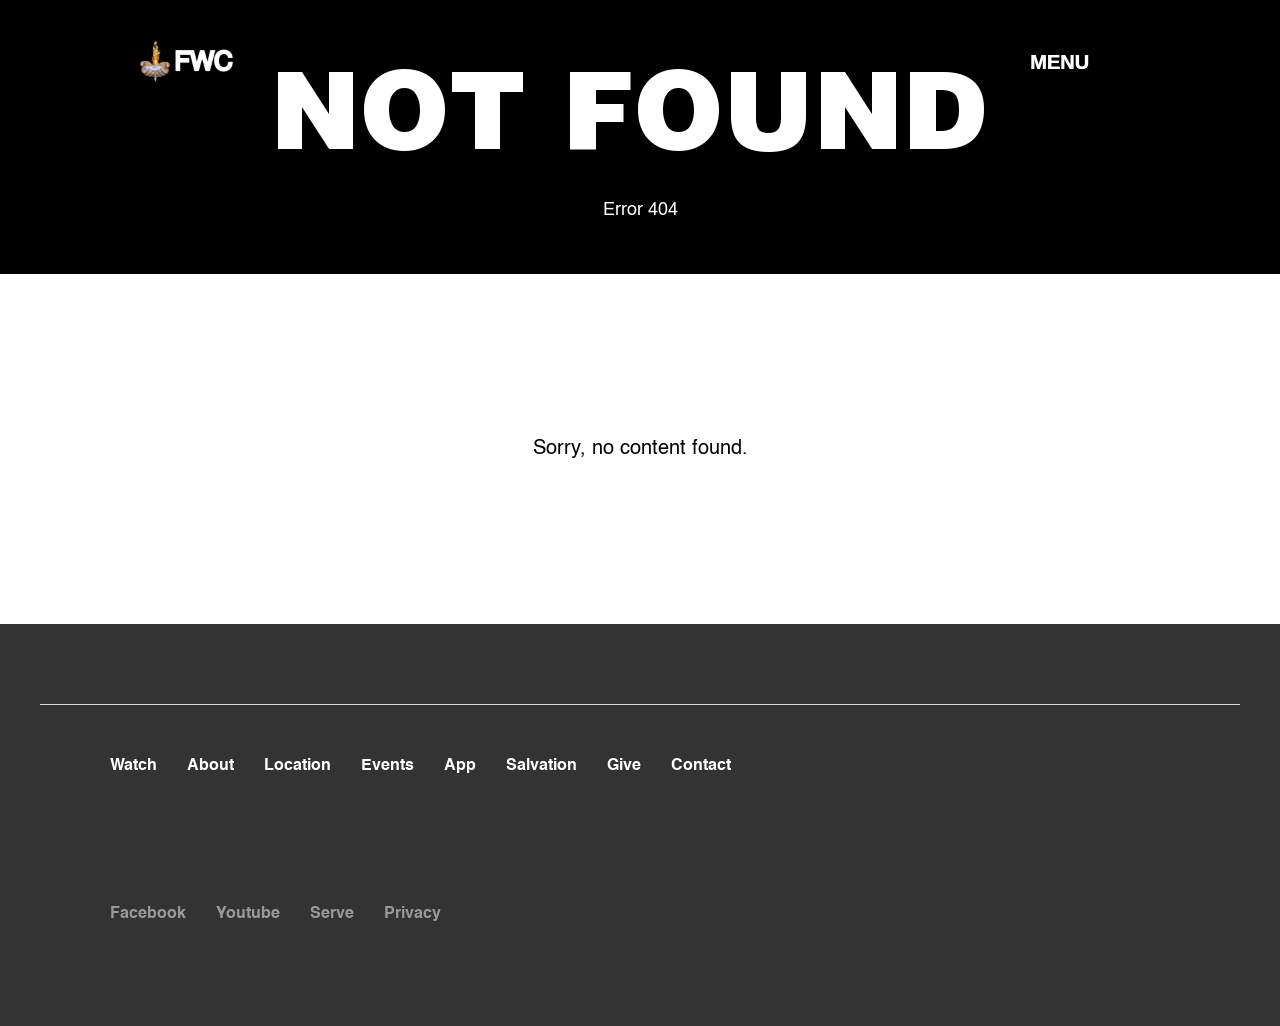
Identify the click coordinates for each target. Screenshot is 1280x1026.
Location (297, 766)
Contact (701, 766)
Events (387, 766)
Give (624, 766)
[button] (1059, 61)
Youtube (248, 914)
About (210, 766)
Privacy (412, 914)
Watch (133, 766)
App (460, 766)
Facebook (148, 914)
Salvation (541, 766)
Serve (332, 914)
